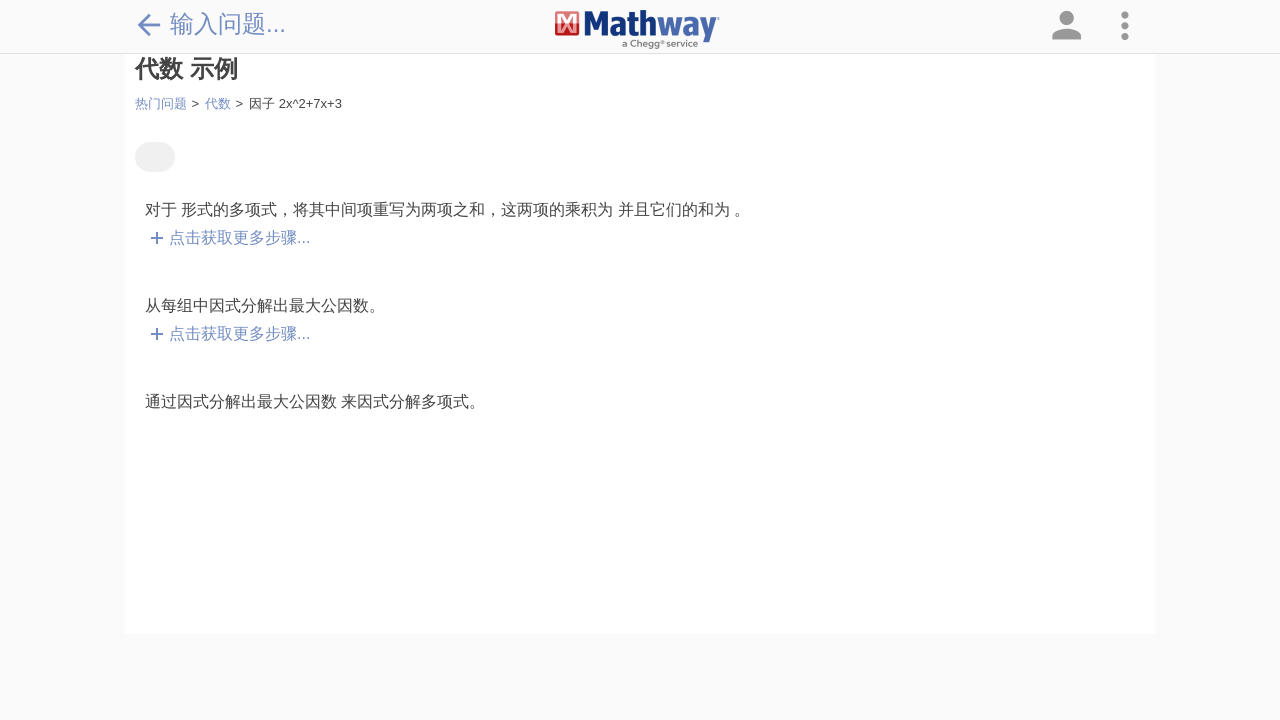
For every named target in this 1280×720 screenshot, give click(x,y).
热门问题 (161, 103)
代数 (218, 103)
